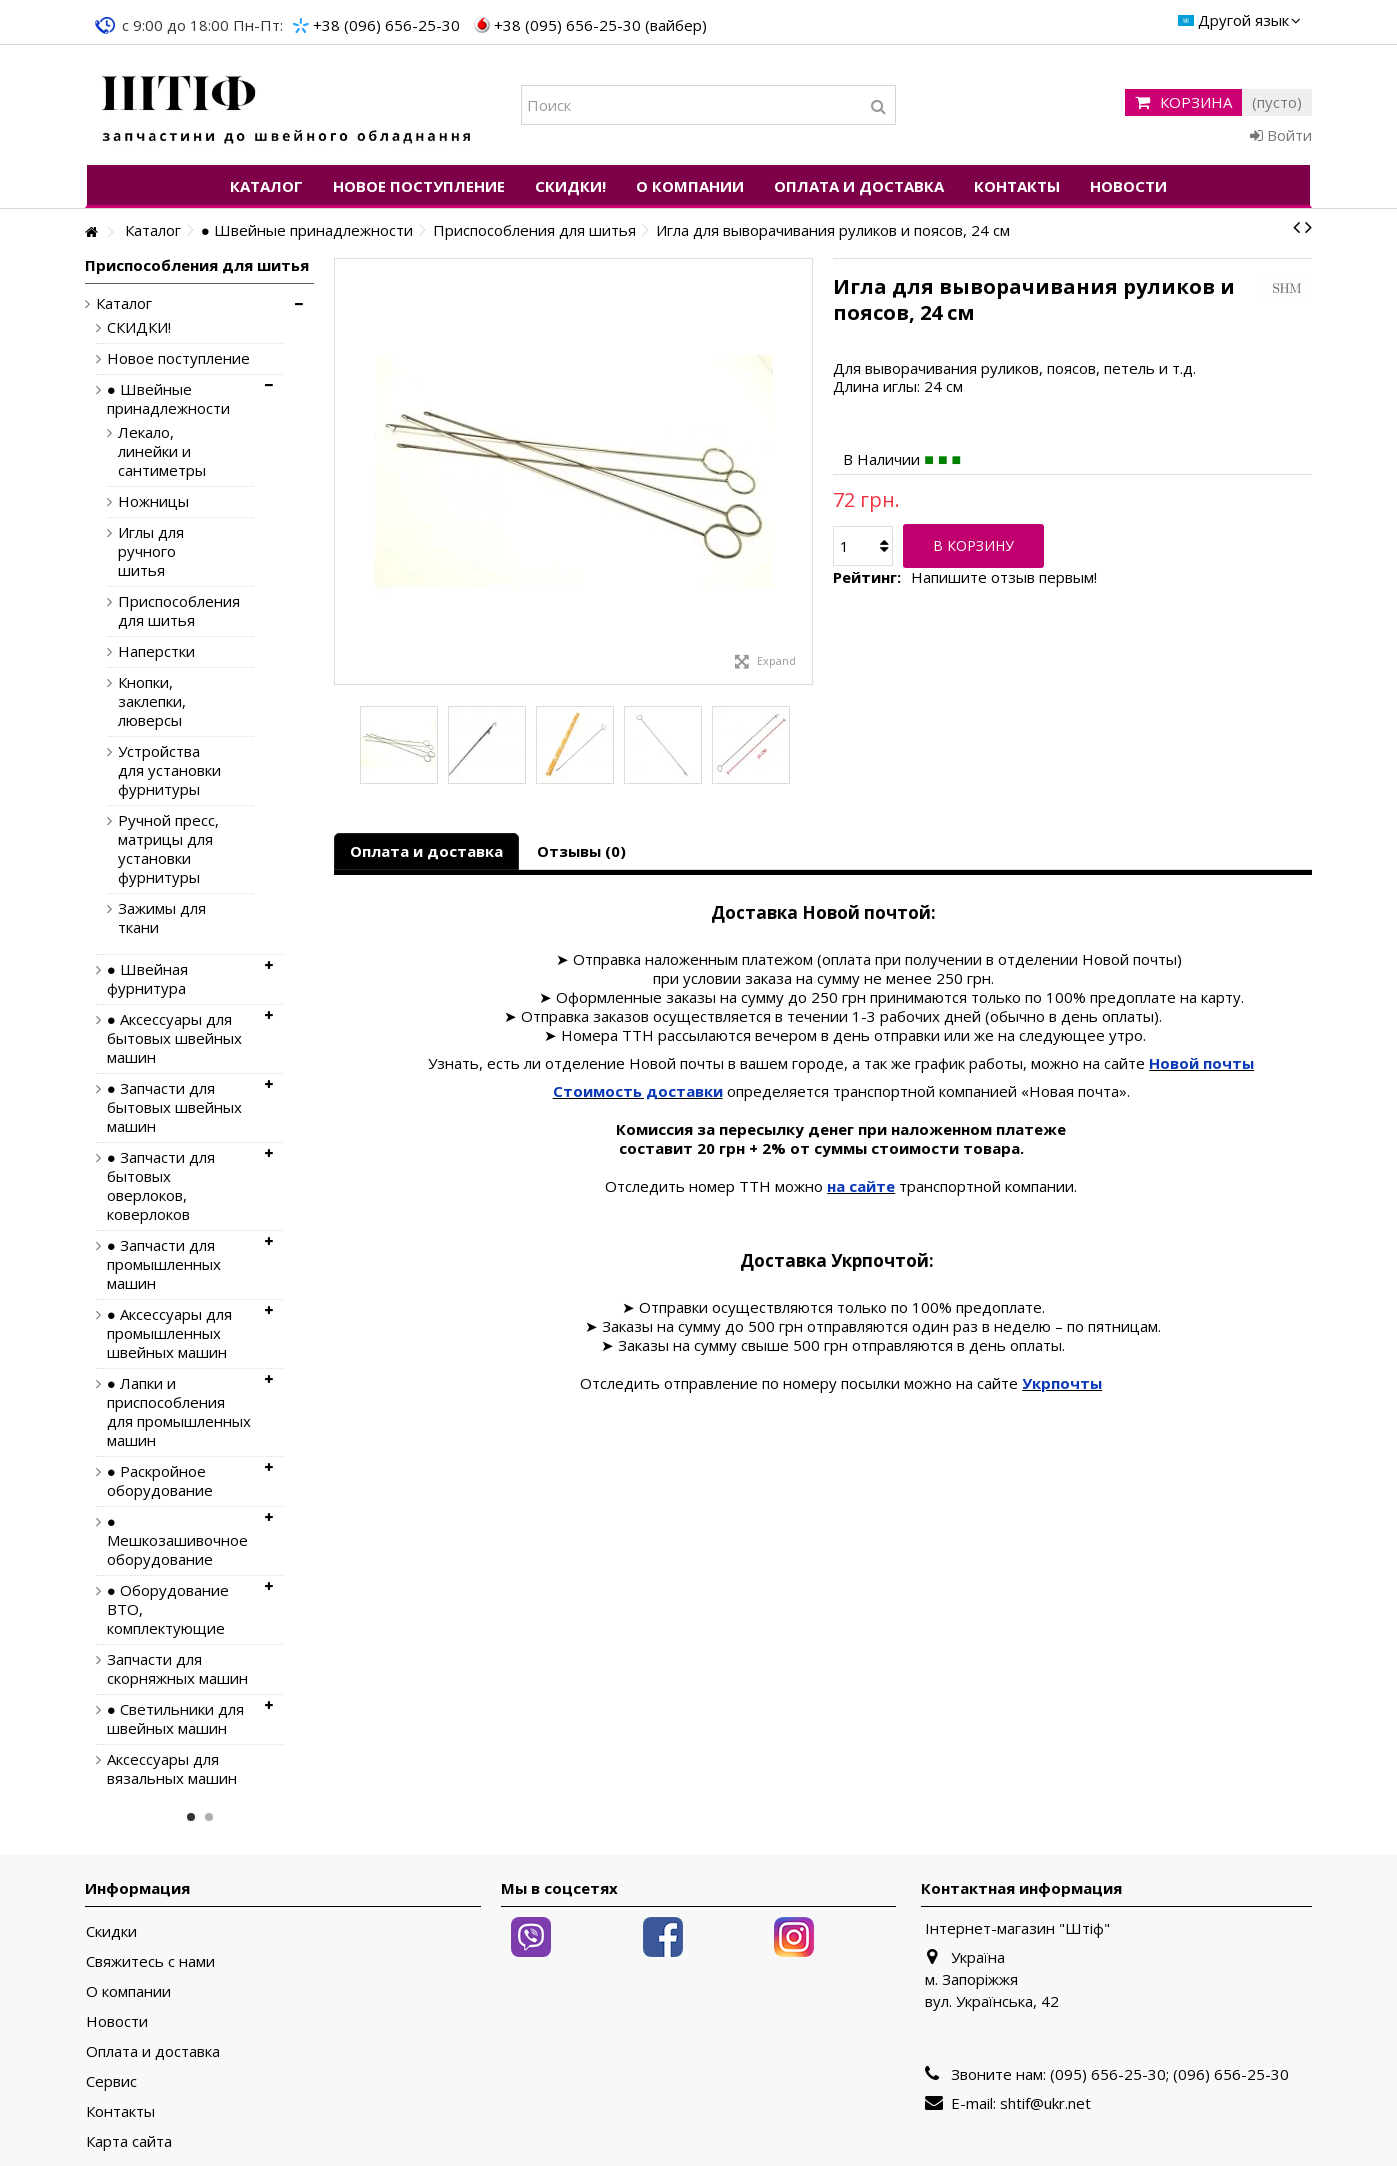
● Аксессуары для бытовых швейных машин (174, 1038)
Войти (1281, 135)
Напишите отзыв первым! (1004, 577)
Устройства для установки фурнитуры (169, 770)
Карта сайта (129, 2141)
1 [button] (191, 1817)
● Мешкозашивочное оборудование (177, 1540)
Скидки (111, 1931)
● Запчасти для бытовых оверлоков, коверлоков (161, 1186)
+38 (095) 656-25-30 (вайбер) (600, 25)
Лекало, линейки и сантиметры (162, 451)
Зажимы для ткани (162, 918)
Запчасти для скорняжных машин (177, 1669)
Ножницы (153, 501)
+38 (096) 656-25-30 (386, 25)
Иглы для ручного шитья (151, 551)
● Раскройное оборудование (160, 1481)
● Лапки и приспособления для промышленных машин (179, 1412)
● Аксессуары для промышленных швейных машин (169, 1333)
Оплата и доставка (426, 851)
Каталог (124, 303)
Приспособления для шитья (171, 611)
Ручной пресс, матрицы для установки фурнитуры (168, 849)
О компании (128, 1991)
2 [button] (209, 1817)
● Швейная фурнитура (147, 979)
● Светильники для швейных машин (175, 1719)
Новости (117, 2021)
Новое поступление (178, 358)
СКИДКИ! (139, 327)
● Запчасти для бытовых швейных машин (174, 1107)
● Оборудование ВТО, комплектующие (168, 1609)
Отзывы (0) (581, 851)
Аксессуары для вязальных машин (172, 1769)
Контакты (120, 2111)
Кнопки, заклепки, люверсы (152, 701)
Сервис (111, 2081)
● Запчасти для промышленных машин (164, 1264)
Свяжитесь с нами (150, 1961)
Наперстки (156, 651)
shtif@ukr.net (1045, 2103)
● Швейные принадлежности (168, 399)
